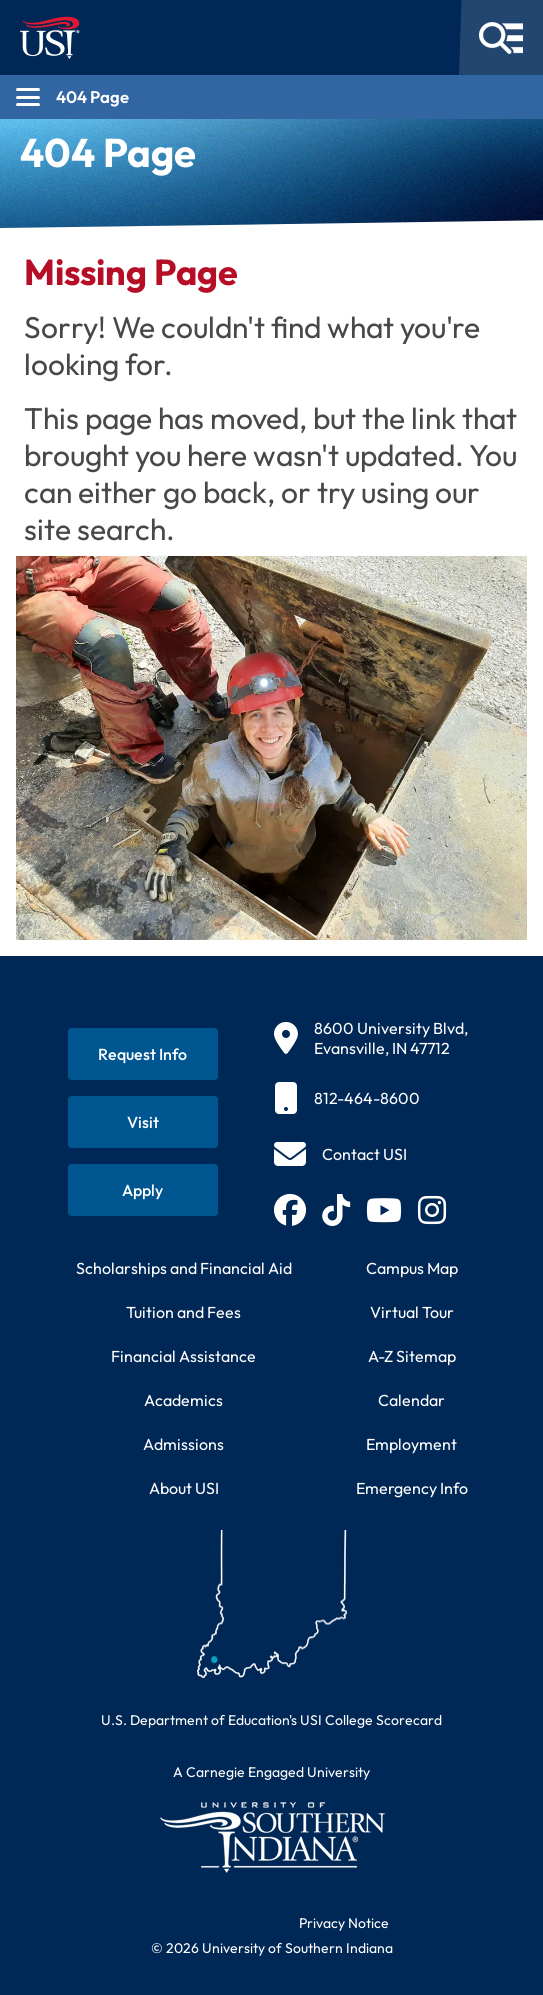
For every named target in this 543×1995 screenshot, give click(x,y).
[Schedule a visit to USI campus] (143, 1122)
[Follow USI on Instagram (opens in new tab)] (432, 1210)
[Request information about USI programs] (143, 1054)
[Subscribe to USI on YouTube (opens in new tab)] (384, 1210)
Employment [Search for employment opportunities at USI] (411, 1444)
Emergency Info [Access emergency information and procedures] (412, 1488)
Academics (183, 1400)
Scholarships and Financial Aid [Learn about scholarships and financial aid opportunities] (184, 1268)
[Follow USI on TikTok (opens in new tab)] (336, 1210)
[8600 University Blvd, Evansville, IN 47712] (371, 1038)
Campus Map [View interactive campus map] (412, 1268)
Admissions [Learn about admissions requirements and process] (183, 1444)
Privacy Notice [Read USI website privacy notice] (344, 1923)
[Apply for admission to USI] (143, 1190)
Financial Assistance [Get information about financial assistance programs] (183, 1356)
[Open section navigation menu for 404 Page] (271, 97)
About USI (184, 1488)
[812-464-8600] (371, 1098)
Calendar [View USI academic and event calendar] (411, 1400)
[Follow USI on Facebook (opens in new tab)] (290, 1210)
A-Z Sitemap (412, 1356)
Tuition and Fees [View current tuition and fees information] (183, 1312)
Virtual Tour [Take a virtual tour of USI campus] (412, 1312)
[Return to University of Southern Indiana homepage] (271, 1836)
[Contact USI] (340, 1154)
